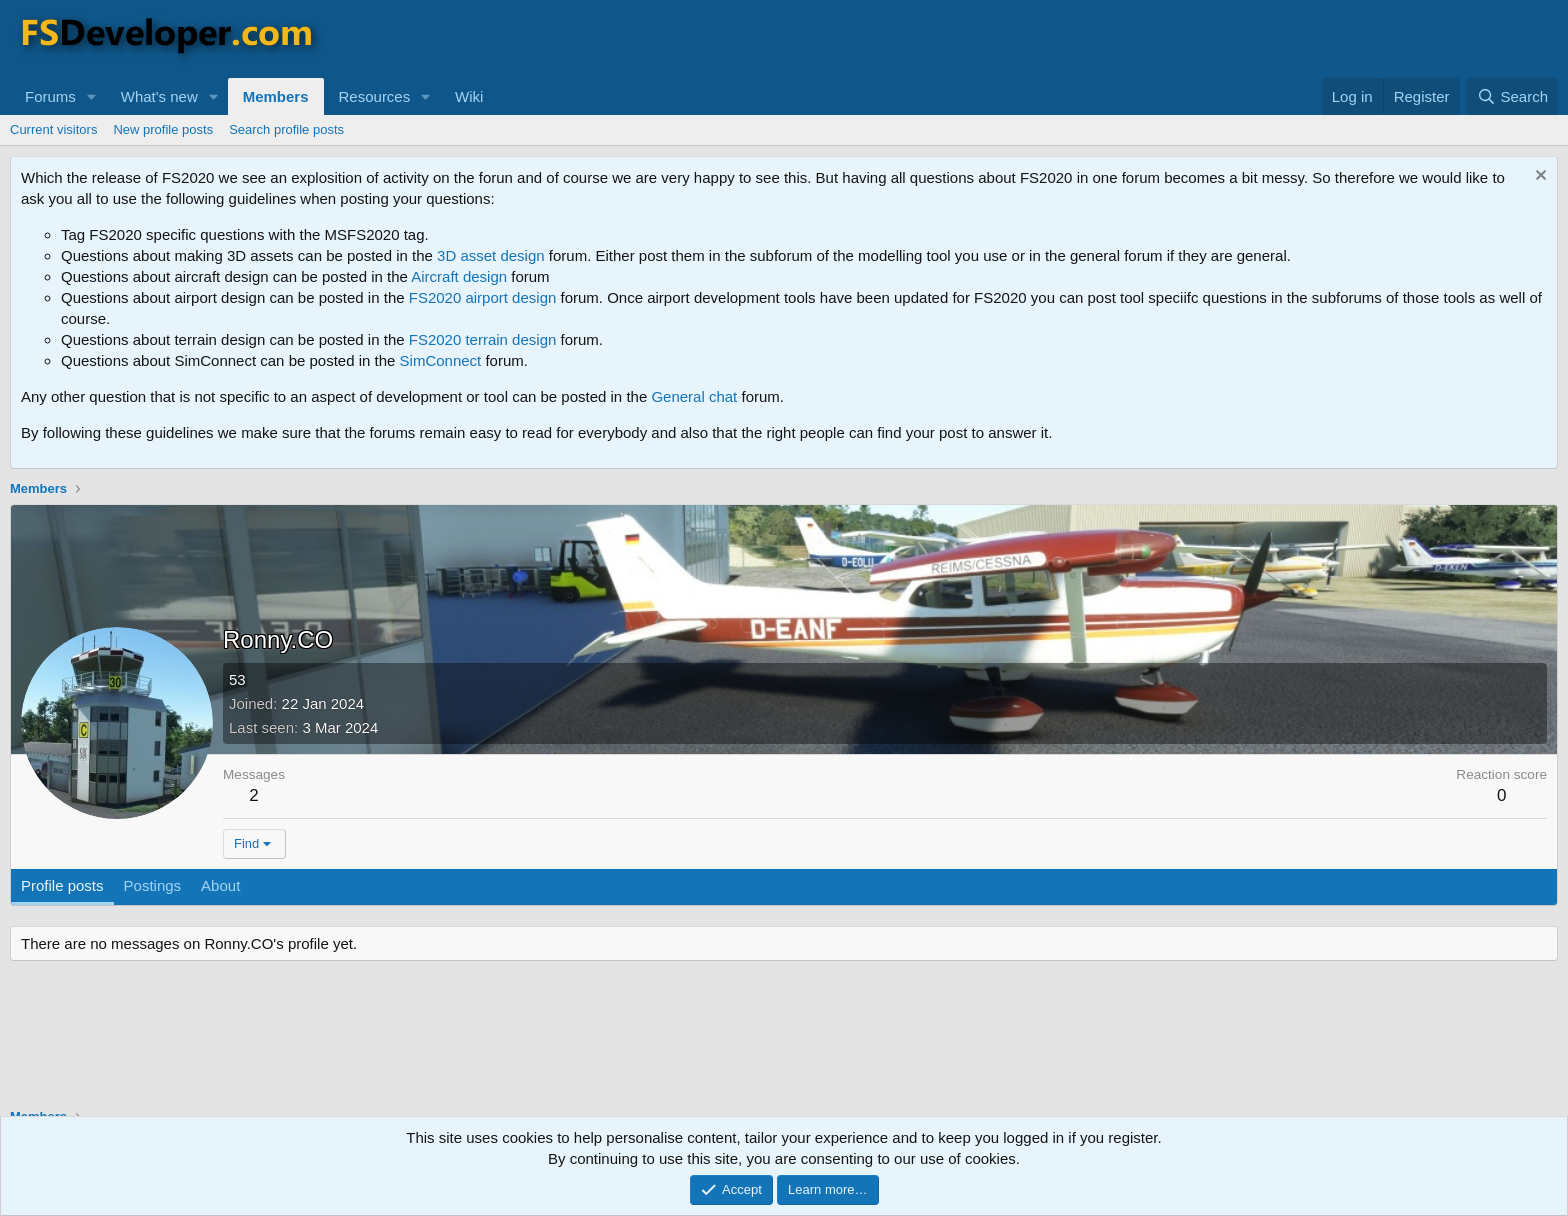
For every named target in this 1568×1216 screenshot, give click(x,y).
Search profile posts (286, 129)
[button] (92, 96)
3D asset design (491, 255)
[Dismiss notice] (1538, 177)
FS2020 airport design (483, 297)
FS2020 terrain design (483, 339)
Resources (375, 96)
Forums (50, 96)
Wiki (469, 96)
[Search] (1512, 96)
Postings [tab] (153, 885)
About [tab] (220, 885)
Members (276, 96)
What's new (159, 96)
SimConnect (441, 360)
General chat (694, 396)
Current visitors (53, 129)
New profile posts (163, 129)
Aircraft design (459, 276)
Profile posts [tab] (62, 885)
